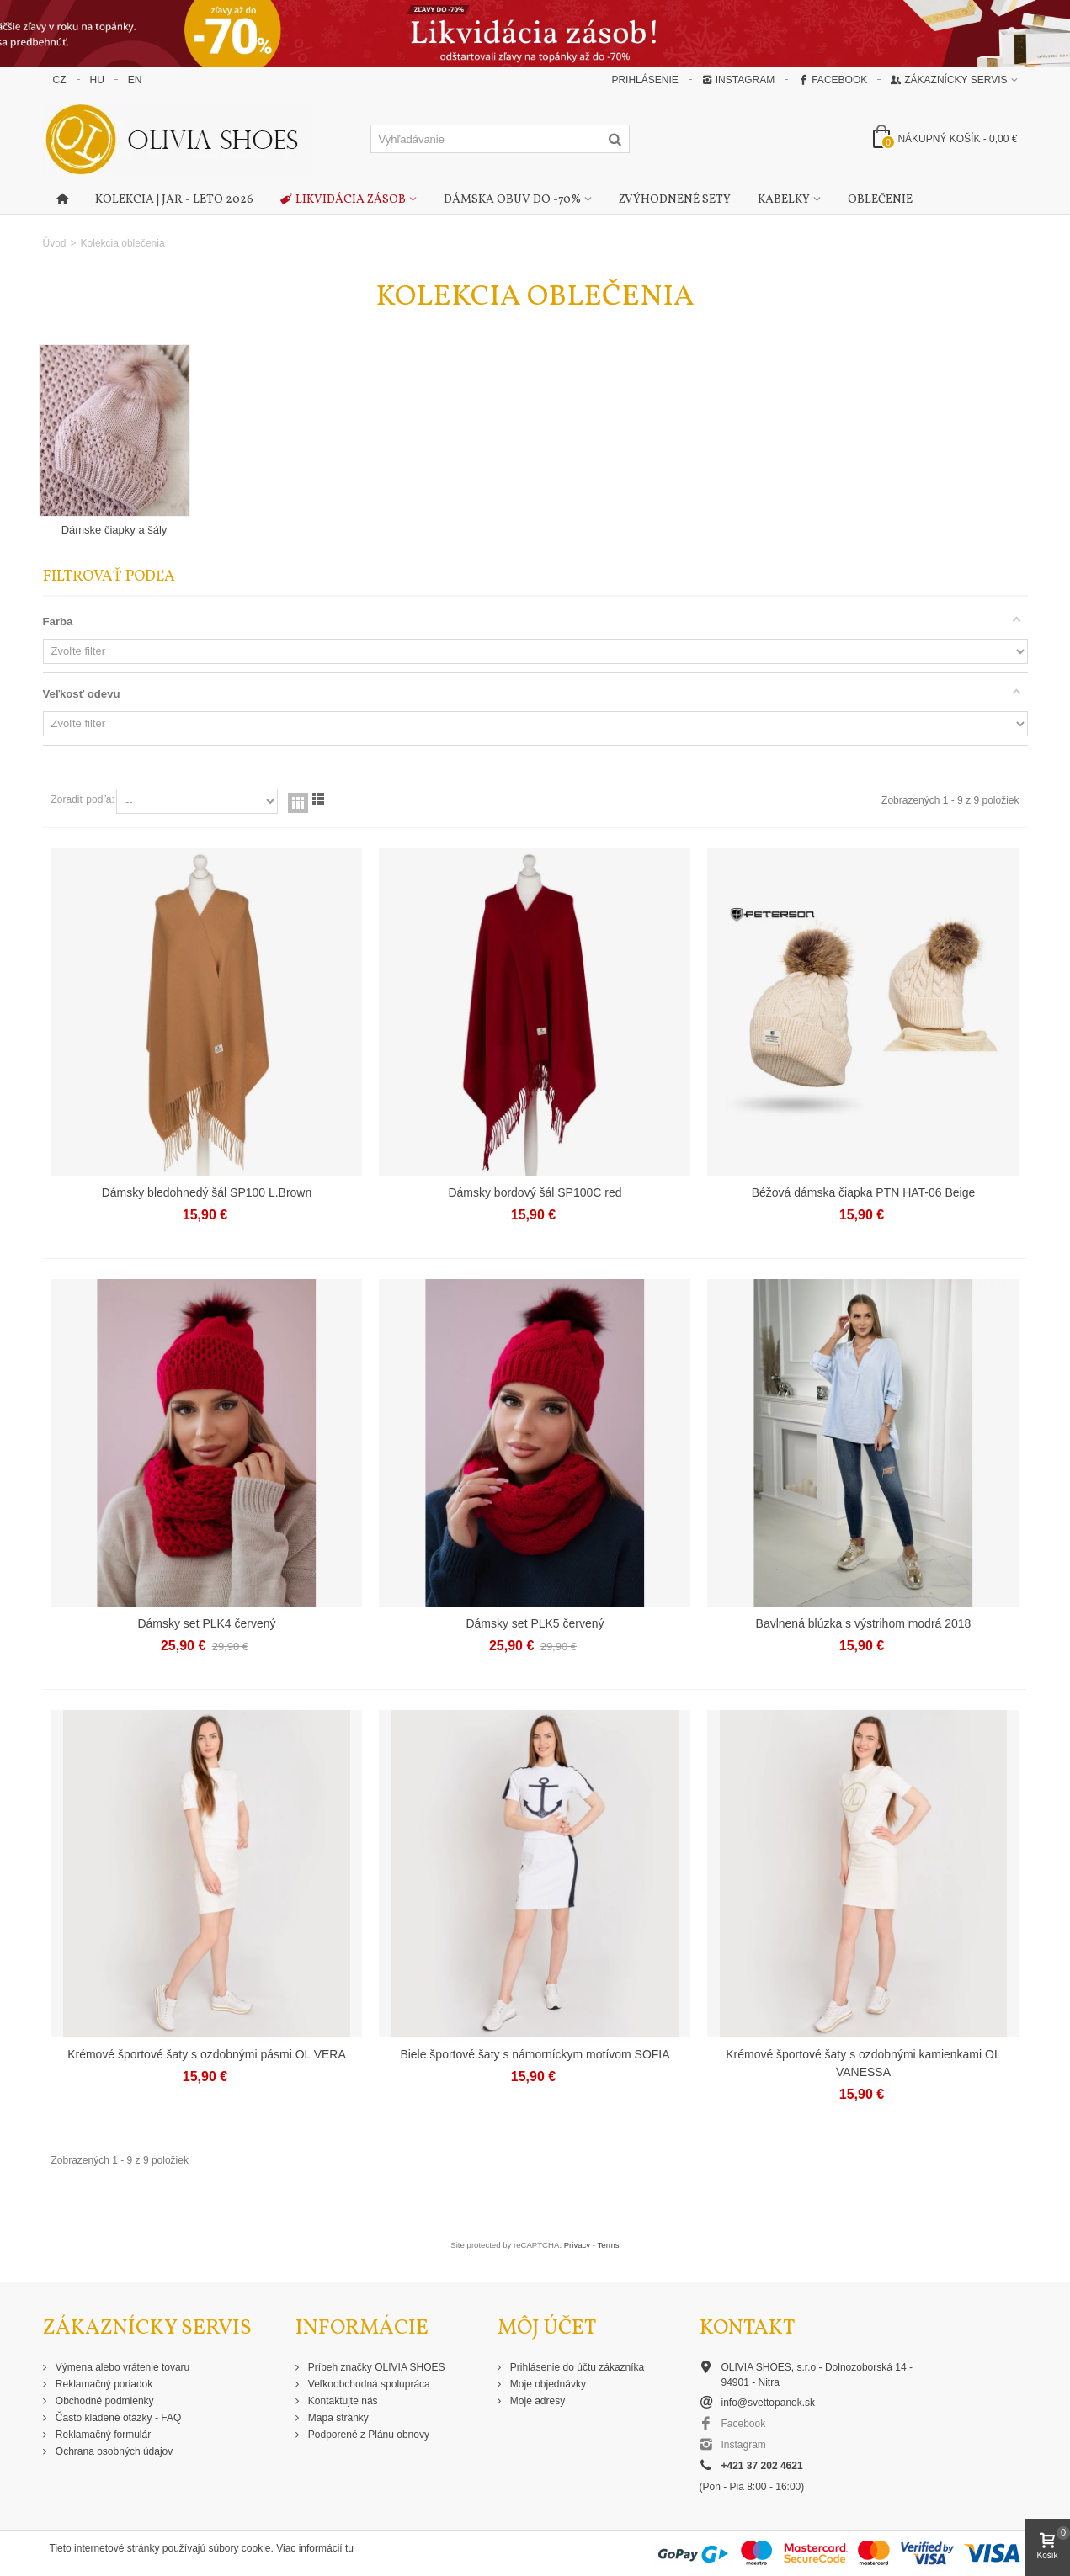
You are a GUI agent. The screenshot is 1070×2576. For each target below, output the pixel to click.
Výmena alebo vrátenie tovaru (121, 2367)
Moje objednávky (547, 2384)
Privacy (577, 2244)
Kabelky (784, 200)
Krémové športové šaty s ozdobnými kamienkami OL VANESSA (863, 2063)
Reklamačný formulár (102, 2435)
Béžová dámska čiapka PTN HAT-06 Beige (864, 1192)
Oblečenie (880, 200)
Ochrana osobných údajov (113, 2451)
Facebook (832, 80)
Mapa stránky (337, 2418)
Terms (609, 2244)
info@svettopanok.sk (768, 2403)
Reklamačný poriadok (103, 2384)
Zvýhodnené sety (675, 200)
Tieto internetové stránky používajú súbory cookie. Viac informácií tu (202, 2548)
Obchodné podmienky (103, 2401)
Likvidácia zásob (343, 200)
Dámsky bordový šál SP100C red (534, 1192)
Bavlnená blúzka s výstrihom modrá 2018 (864, 1623)
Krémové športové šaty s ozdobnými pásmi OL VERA (206, 2054)
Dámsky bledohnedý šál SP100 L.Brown (207, 1192)
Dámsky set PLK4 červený (206, 1623)
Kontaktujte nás (342, 2401)
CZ (60, 80)
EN (135, 80)
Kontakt (747, 2328)
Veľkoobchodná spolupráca (368, 2384)
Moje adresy (537, 2401)
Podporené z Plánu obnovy (367, 2435)
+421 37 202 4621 (762, 2466)
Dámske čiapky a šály (114, 529)
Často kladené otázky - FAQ (117, 2418)
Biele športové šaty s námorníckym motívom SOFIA (534, 2054)
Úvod (55, 243)
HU (97, 80)
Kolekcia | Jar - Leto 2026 (174, 200)
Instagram (738, 80)
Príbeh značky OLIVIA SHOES (375, 2367)
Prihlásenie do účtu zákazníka (576, 2367)
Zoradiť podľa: (82, 799)
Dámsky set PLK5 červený (535, 1623)
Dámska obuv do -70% (512, 200)
